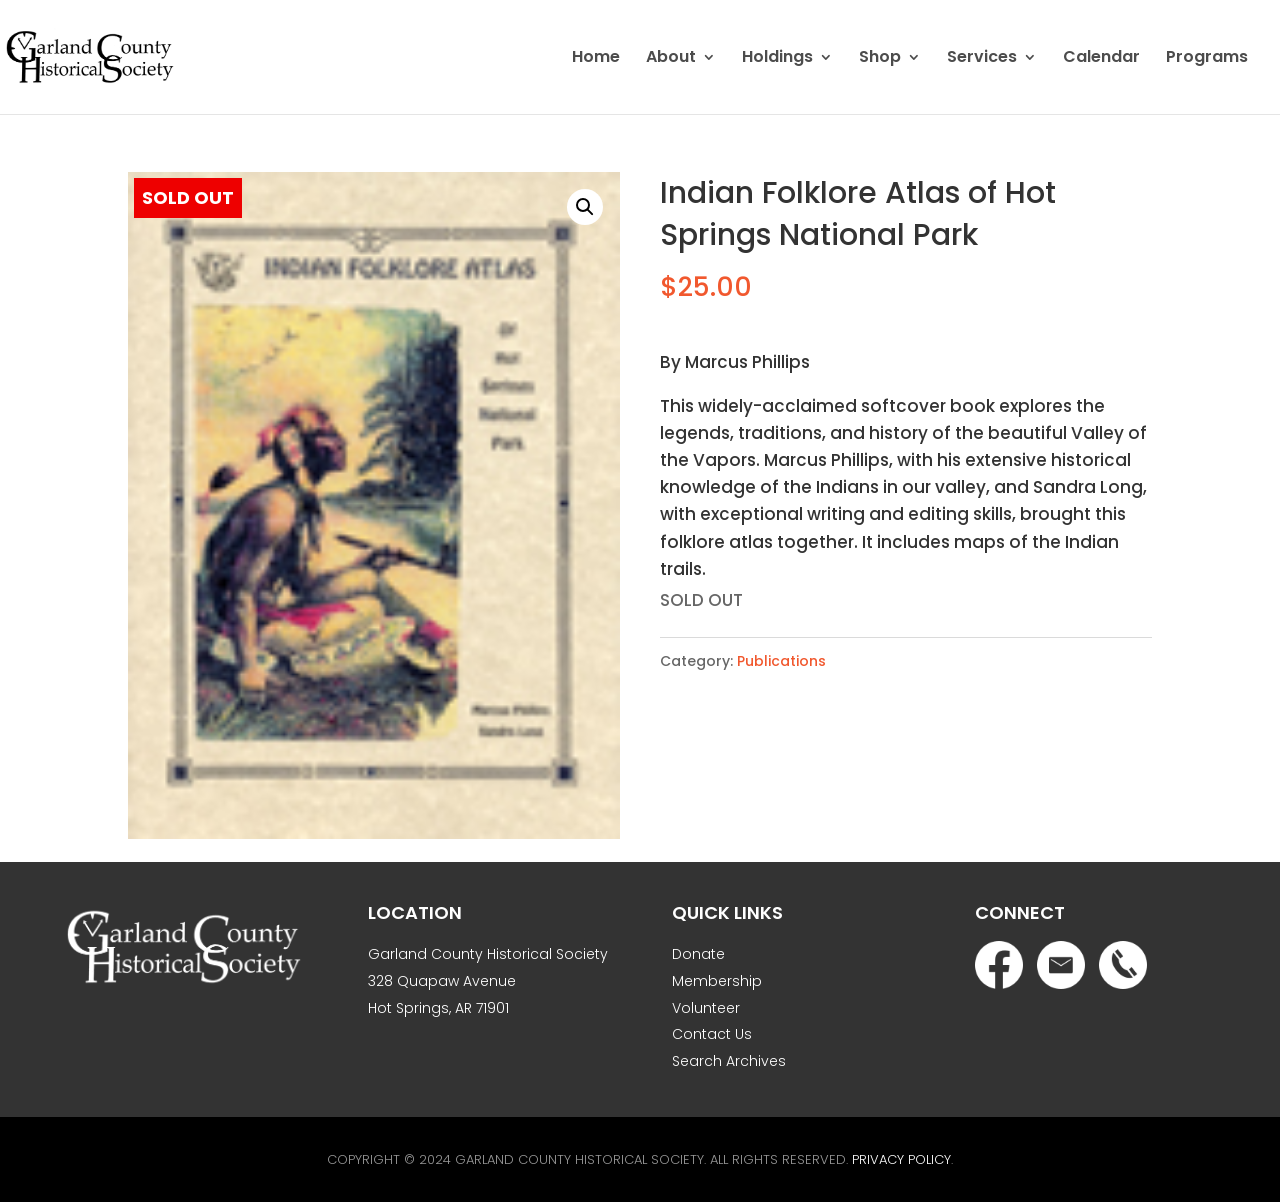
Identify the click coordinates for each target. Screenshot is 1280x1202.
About (671, 59)
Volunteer (706, 1008)
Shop (880, 59)
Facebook (999, 965)
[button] (585, 207)
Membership (717, 981)
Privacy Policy (901, 1159)
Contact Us (712, 1034)
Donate (698, 954)
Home (596, 59)
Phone (1123, 965)
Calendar (1101, 59)
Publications (781, 661)
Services (982, 59)
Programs (1207, 59)
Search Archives (729, 1061)
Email (1061, 965)
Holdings (777, 59)
